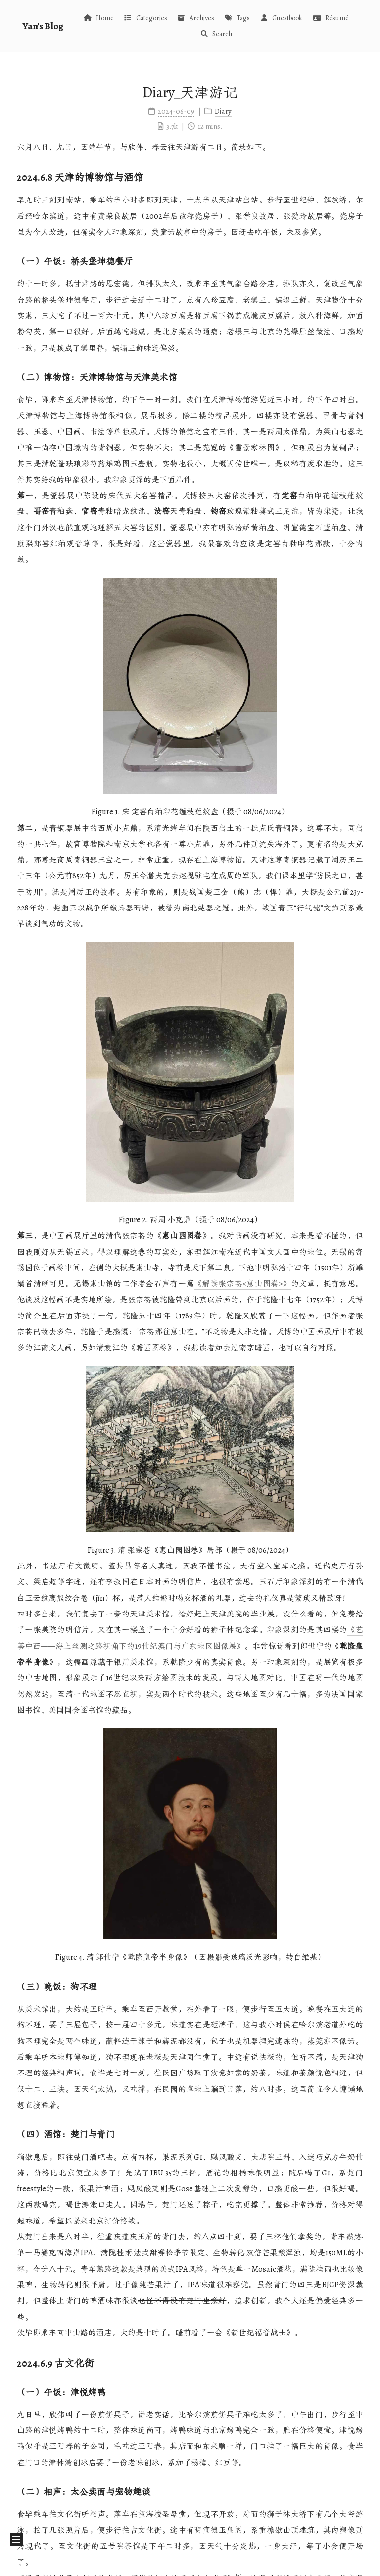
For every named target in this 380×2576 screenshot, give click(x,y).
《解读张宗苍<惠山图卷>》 (242, 1283)
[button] (16, 2539)
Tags (237, 18)
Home (98, 18)
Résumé (330, 18)
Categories (145, 18)
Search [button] (216, 34)
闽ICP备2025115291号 (190, 2563)
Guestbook (281, 18)
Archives (195, 18)
